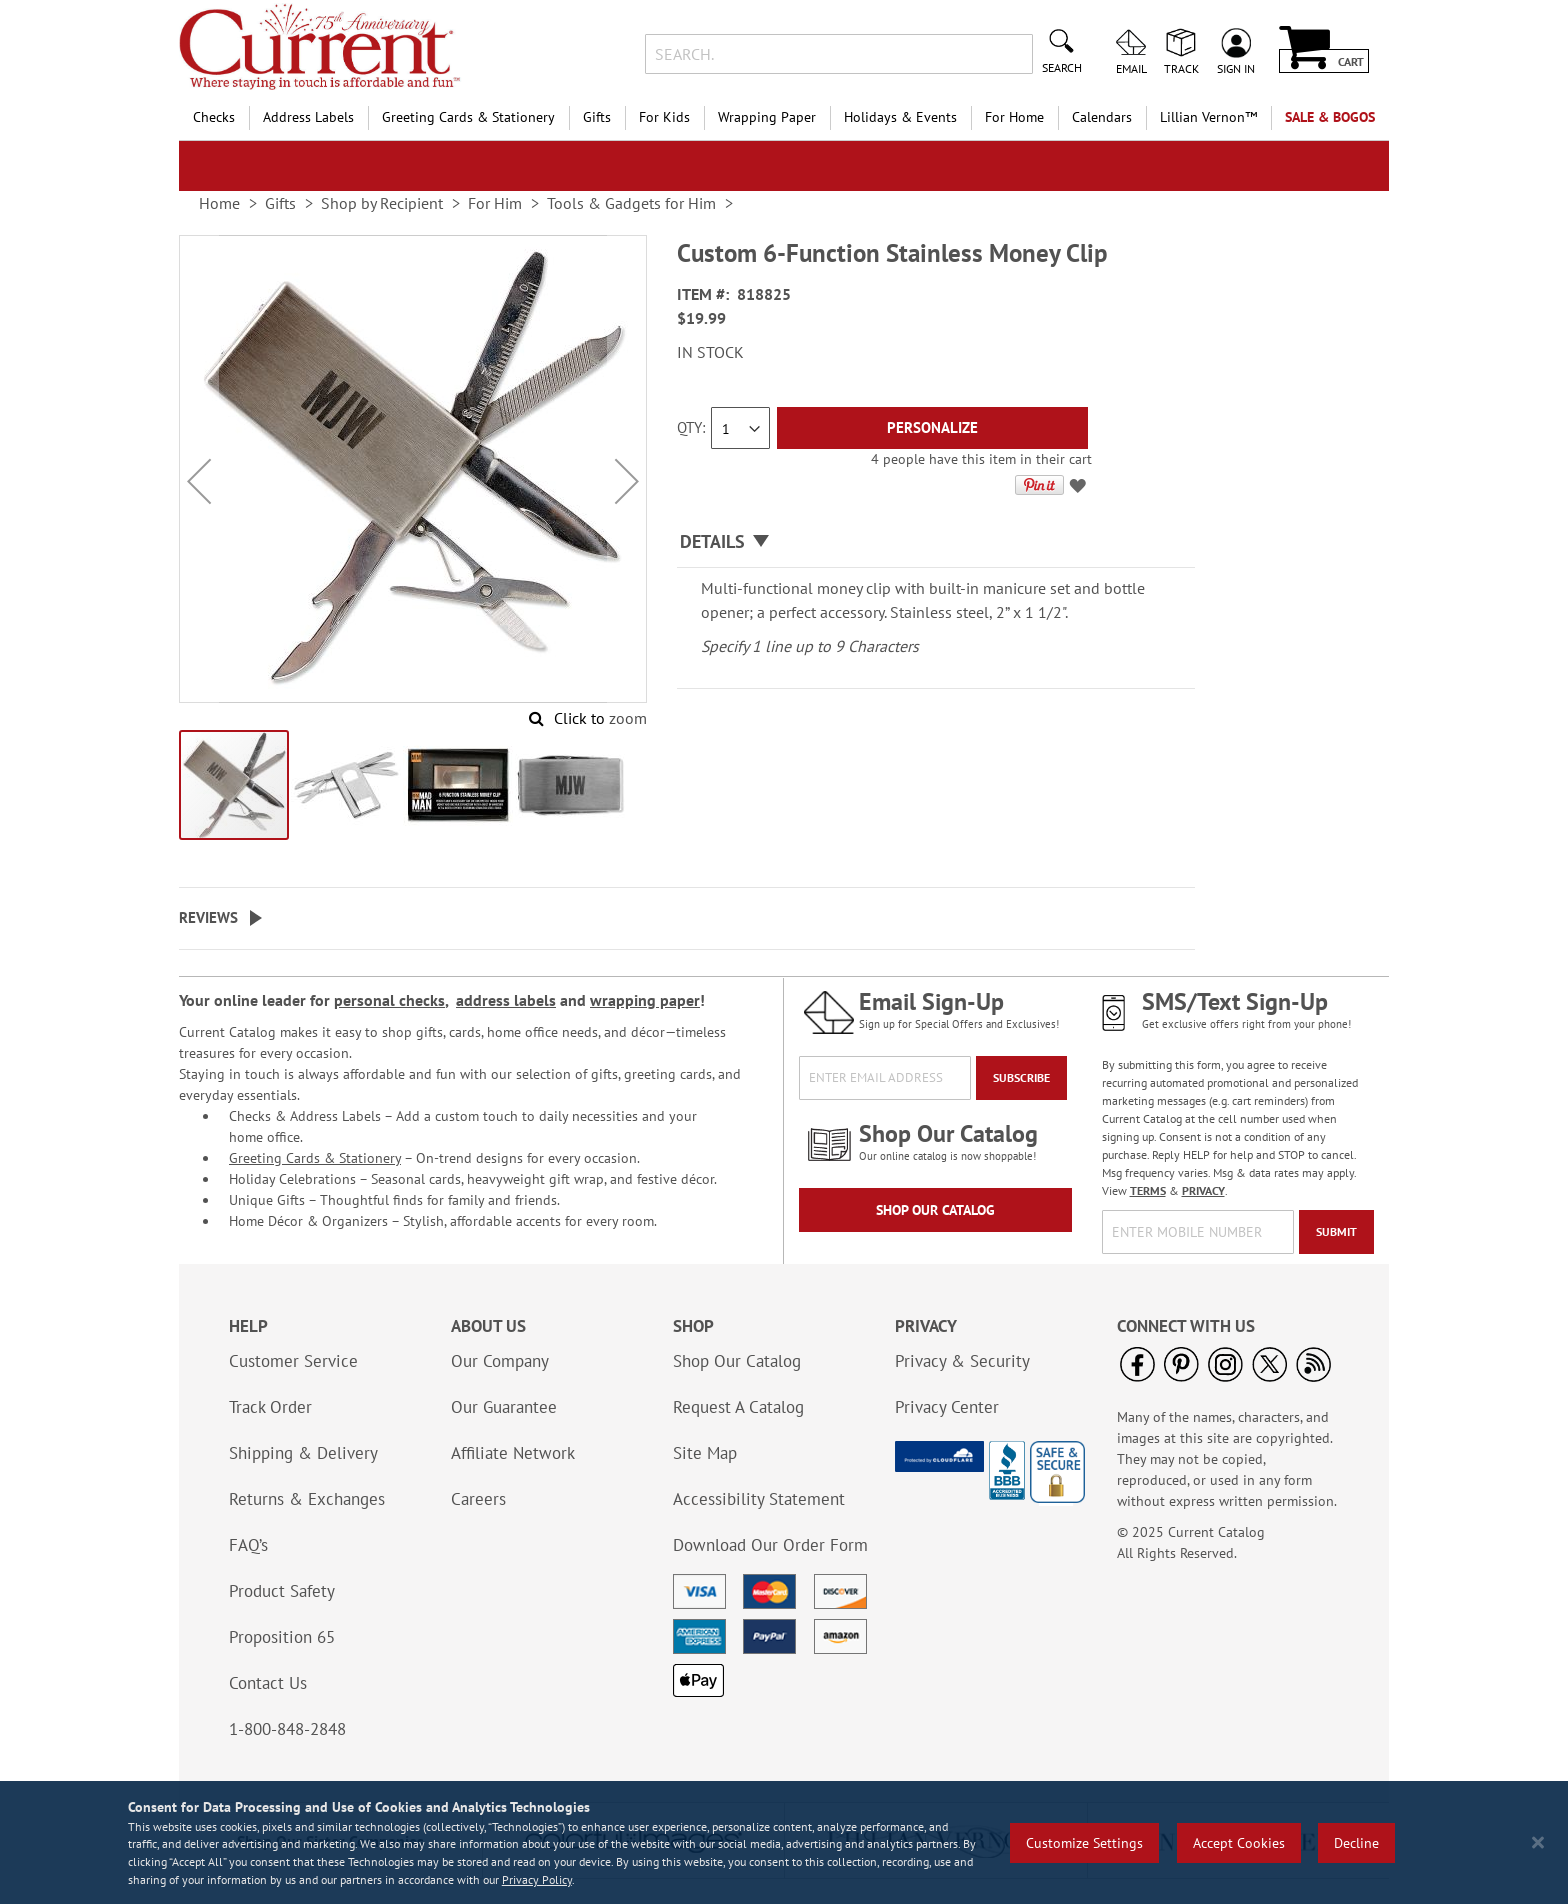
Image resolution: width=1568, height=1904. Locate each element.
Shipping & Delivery (303, 1453)
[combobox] (838, 54)
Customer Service (293, 1361)
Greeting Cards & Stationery (315, 1158)
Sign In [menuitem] (1236, 68)
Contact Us (268, 1683)
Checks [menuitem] (214, 117)
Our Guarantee (504, 1407)
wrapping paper (645, 1000)
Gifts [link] (280, 203)
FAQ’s (248, 1545)
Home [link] (219, 203)
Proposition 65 (282, 1637)
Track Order (270, 1407)
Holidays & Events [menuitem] (900, 117)
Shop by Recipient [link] (382, 203)
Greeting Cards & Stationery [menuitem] (468, 117)
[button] (199, 481)
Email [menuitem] (1131, 68)
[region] (784, 1842)
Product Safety (282, 1591)
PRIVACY (1203, 1190)
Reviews (208, 917)
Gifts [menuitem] (597, 117)
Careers (478, 1499)
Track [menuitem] (1181, 68)
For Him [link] (495, 203)
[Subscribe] (1021, 1078)
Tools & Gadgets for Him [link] (631, 203)
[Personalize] (932, 428)
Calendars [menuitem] (1102, 117)
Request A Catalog (738, 1407)
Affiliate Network (513, 1453)
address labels (506, 1000)
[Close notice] (1538, 1842)
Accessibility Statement (759, 1499)
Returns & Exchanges (307, 1499)
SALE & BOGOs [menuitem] (1330, 117)
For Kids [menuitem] (664, 117)
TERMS (1148, 1190)
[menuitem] (1208, 117)
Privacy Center (947, 1407)
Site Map (705, 1453)
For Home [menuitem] (1014, 117)
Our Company (500, 1361)
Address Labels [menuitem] (308, 117)
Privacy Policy (537, 1879)
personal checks (389, 1000)
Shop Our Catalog (935, 1210)
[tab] (936, 542)
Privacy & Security (962, 1361)
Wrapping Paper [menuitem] (767, 117)
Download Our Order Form (770, 1545)
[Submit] (1336, 1232)
